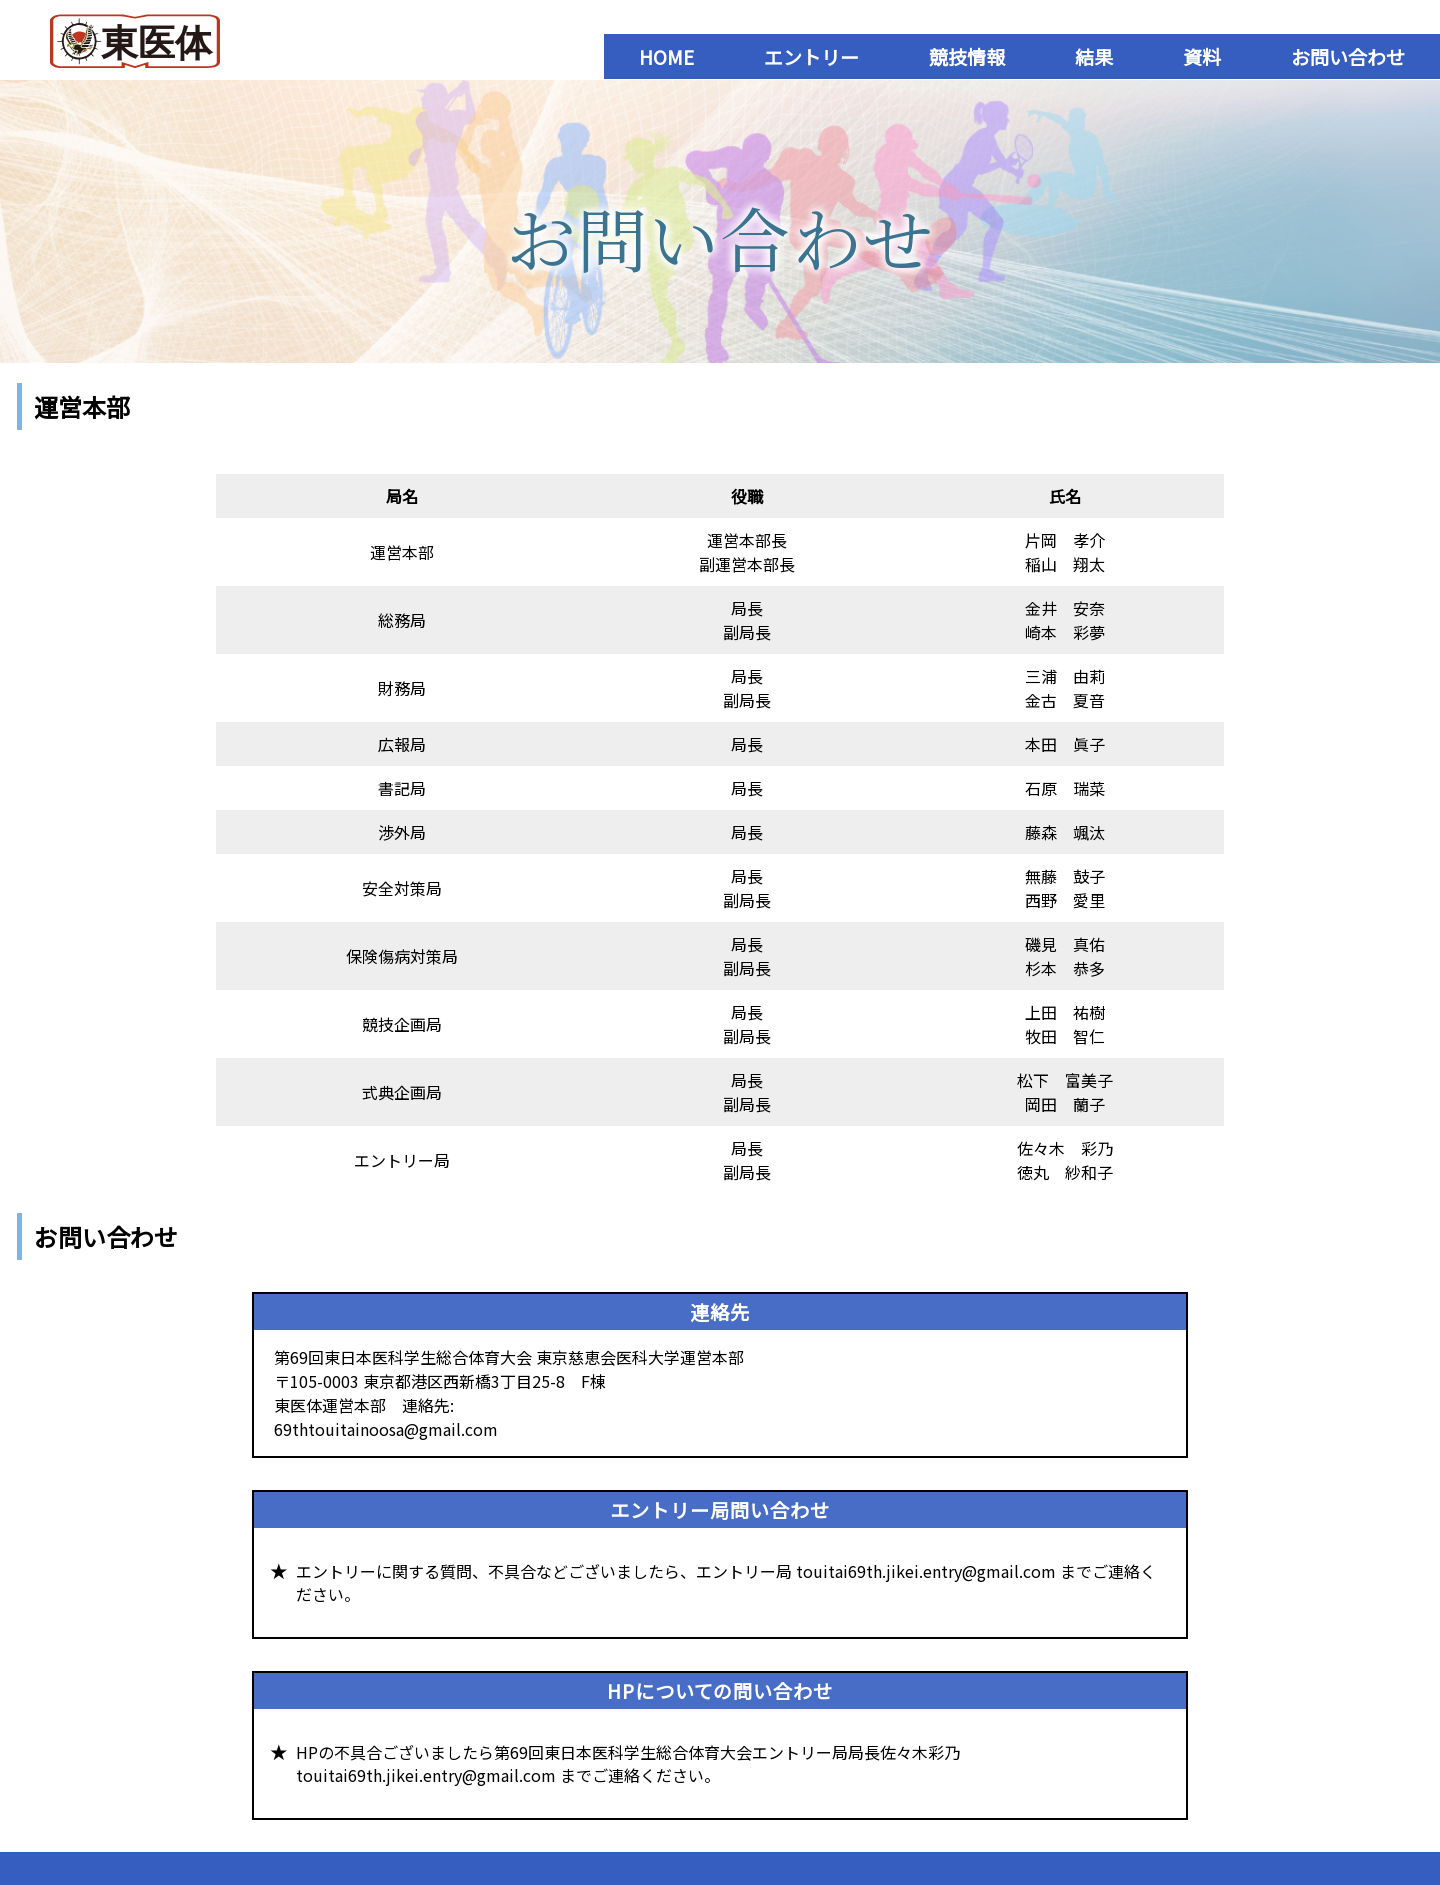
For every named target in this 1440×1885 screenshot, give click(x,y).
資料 (1202, 56)
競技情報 (967, 56)
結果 (1094, 56)
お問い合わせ (1348, 56)
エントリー (811, 56)
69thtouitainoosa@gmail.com (386, 1429)
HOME (666, 56)
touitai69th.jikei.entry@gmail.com (926, 1571)
